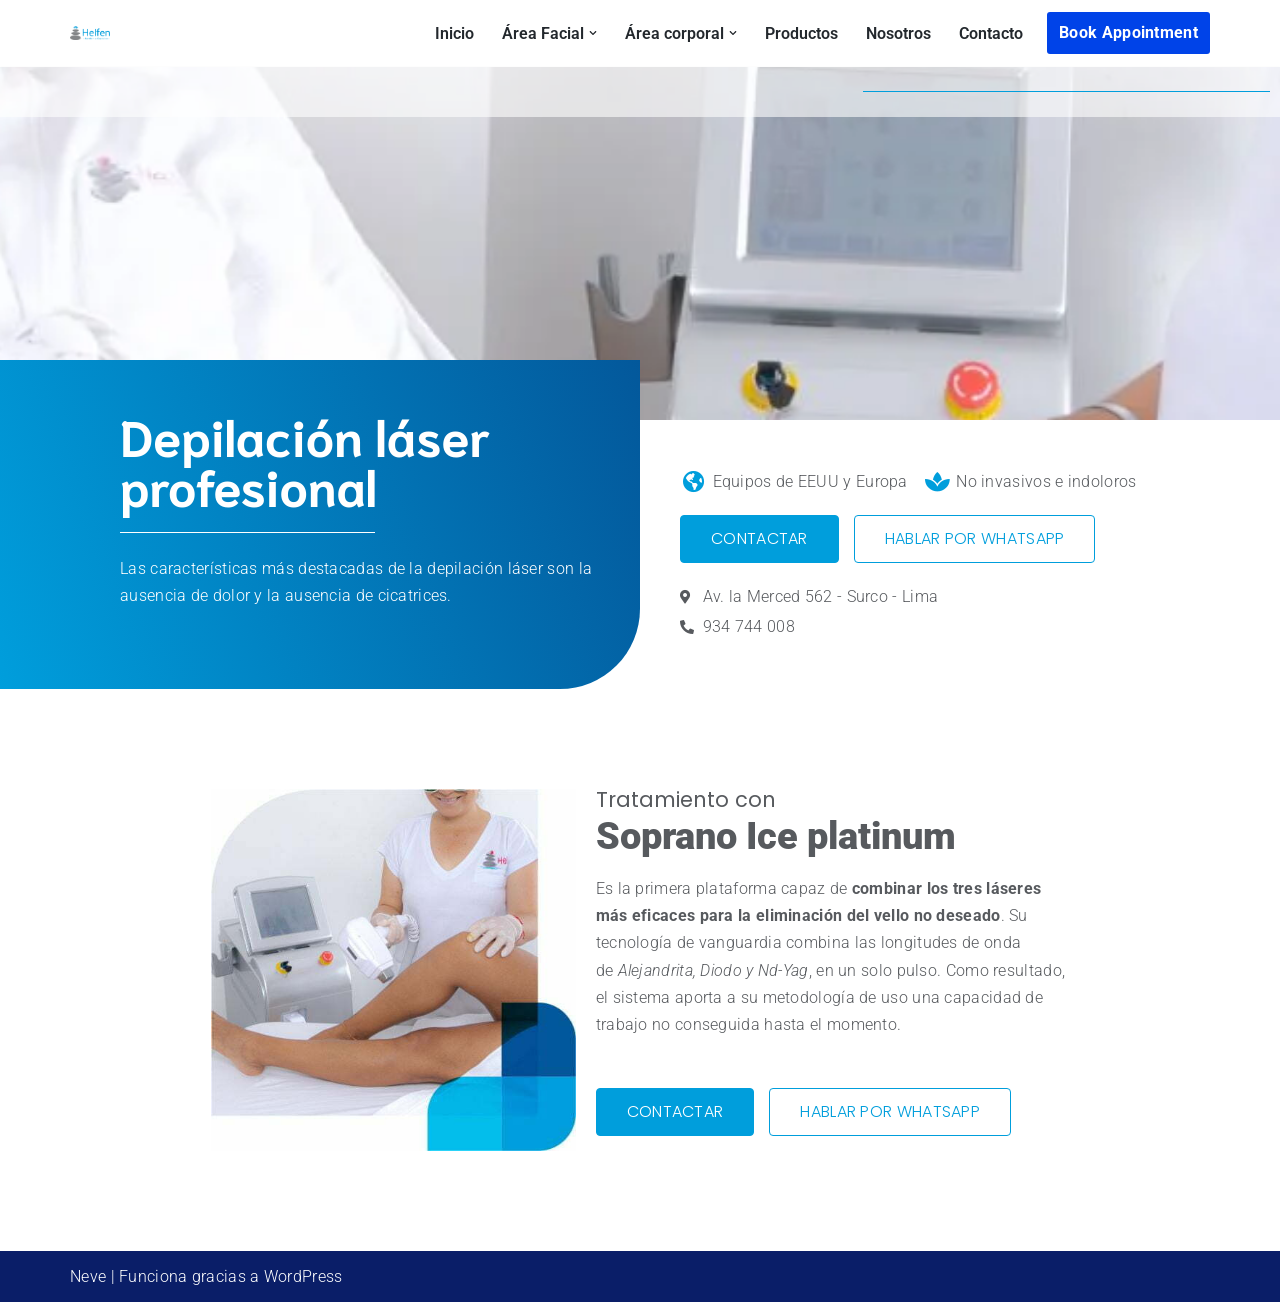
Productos (801, 33)
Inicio (454, 33)
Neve (88, 1276)
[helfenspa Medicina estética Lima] (90, 33)
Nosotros (898, 33)
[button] (593, 33)
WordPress (303, 1276)
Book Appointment (1128, 32)
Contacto (991, 33)
